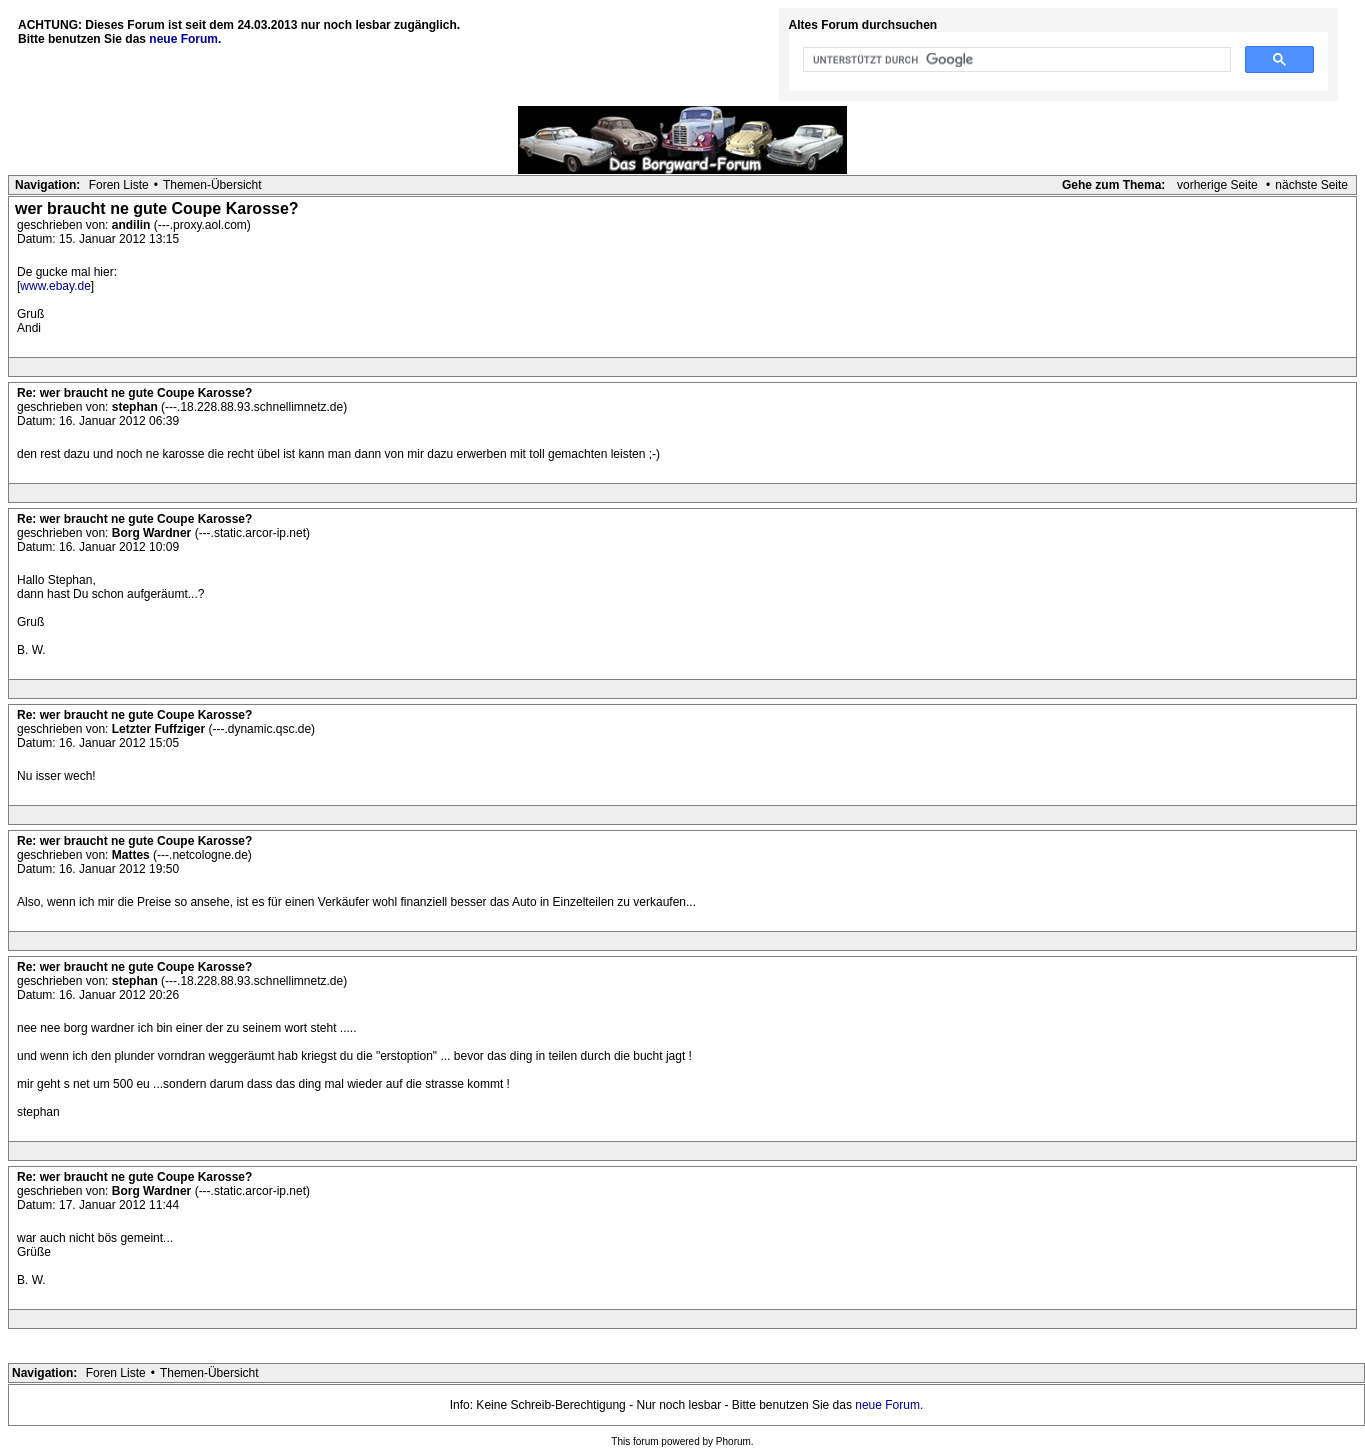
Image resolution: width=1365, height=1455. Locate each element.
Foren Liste (119, 185)
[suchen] (1015, 60)
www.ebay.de (55, 286)
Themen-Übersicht (212, 185)
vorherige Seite (1217, 185)
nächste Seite (1311, 185)
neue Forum (887, 1405)
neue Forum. (185, 39)
